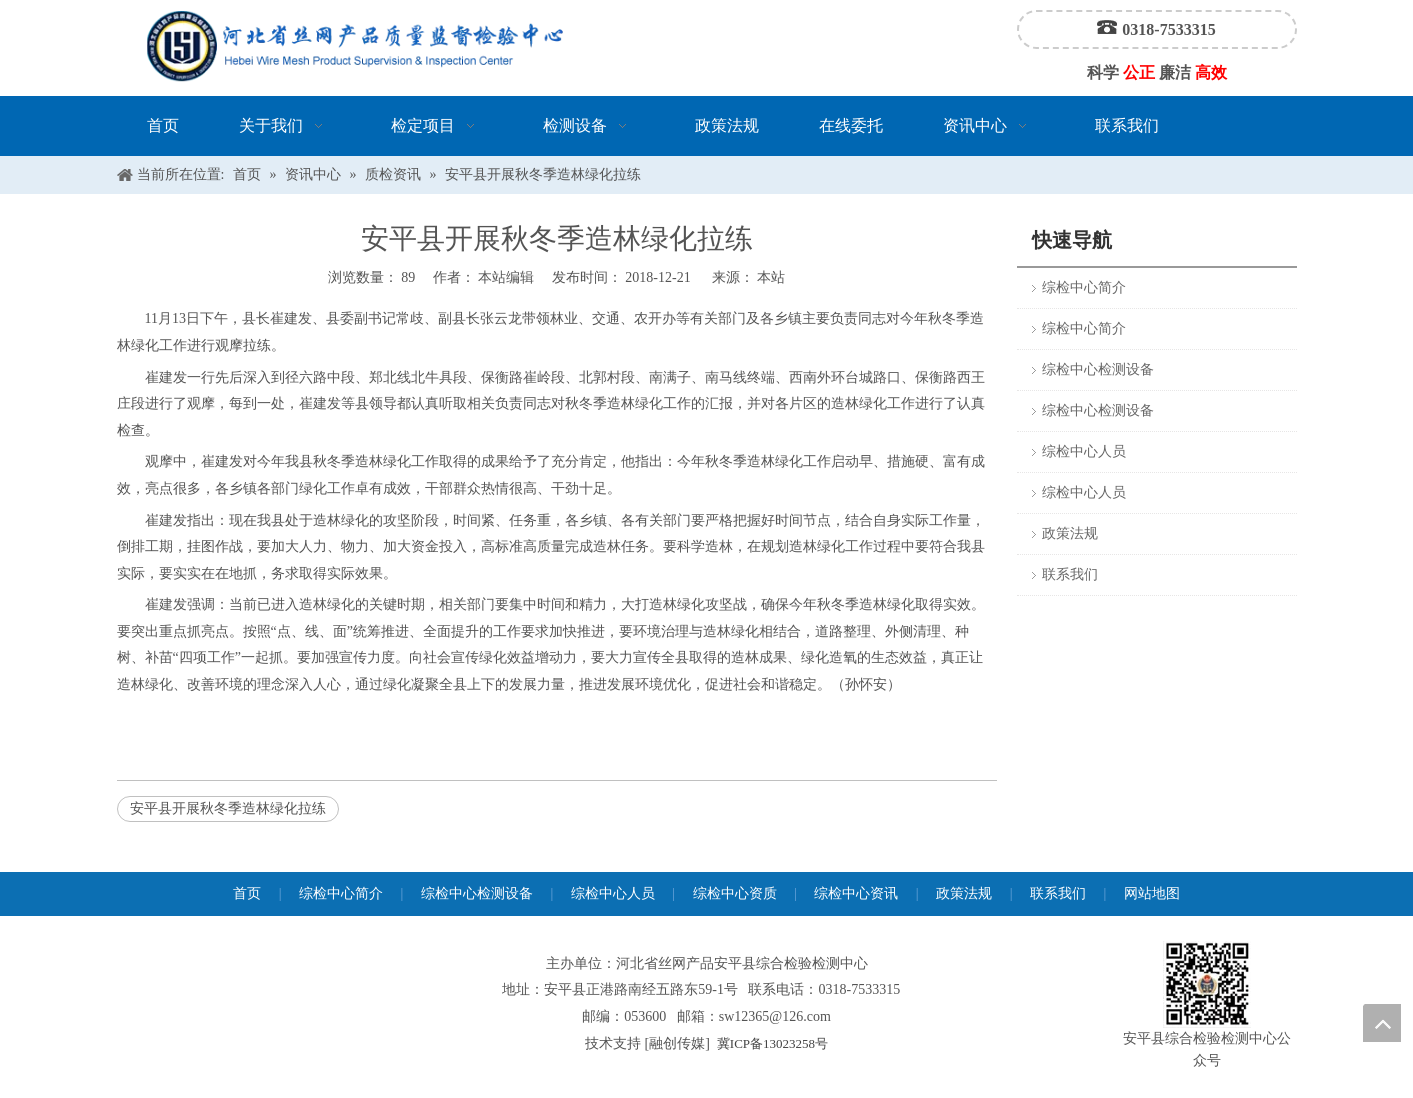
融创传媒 (677, 1043)
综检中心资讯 (856, 893)
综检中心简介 (1084, 287)
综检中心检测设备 (1098, 369)
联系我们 (1070, 574)
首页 (247, 893)
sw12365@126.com (775, 1016)
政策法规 (1070, 533)
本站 (771, 277)
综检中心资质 (735, 893)
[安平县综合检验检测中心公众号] (1207, 984)
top (1382, 1023)
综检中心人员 (1084, 451)
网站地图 (1152, 893)
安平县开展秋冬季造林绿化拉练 (228, 808)
